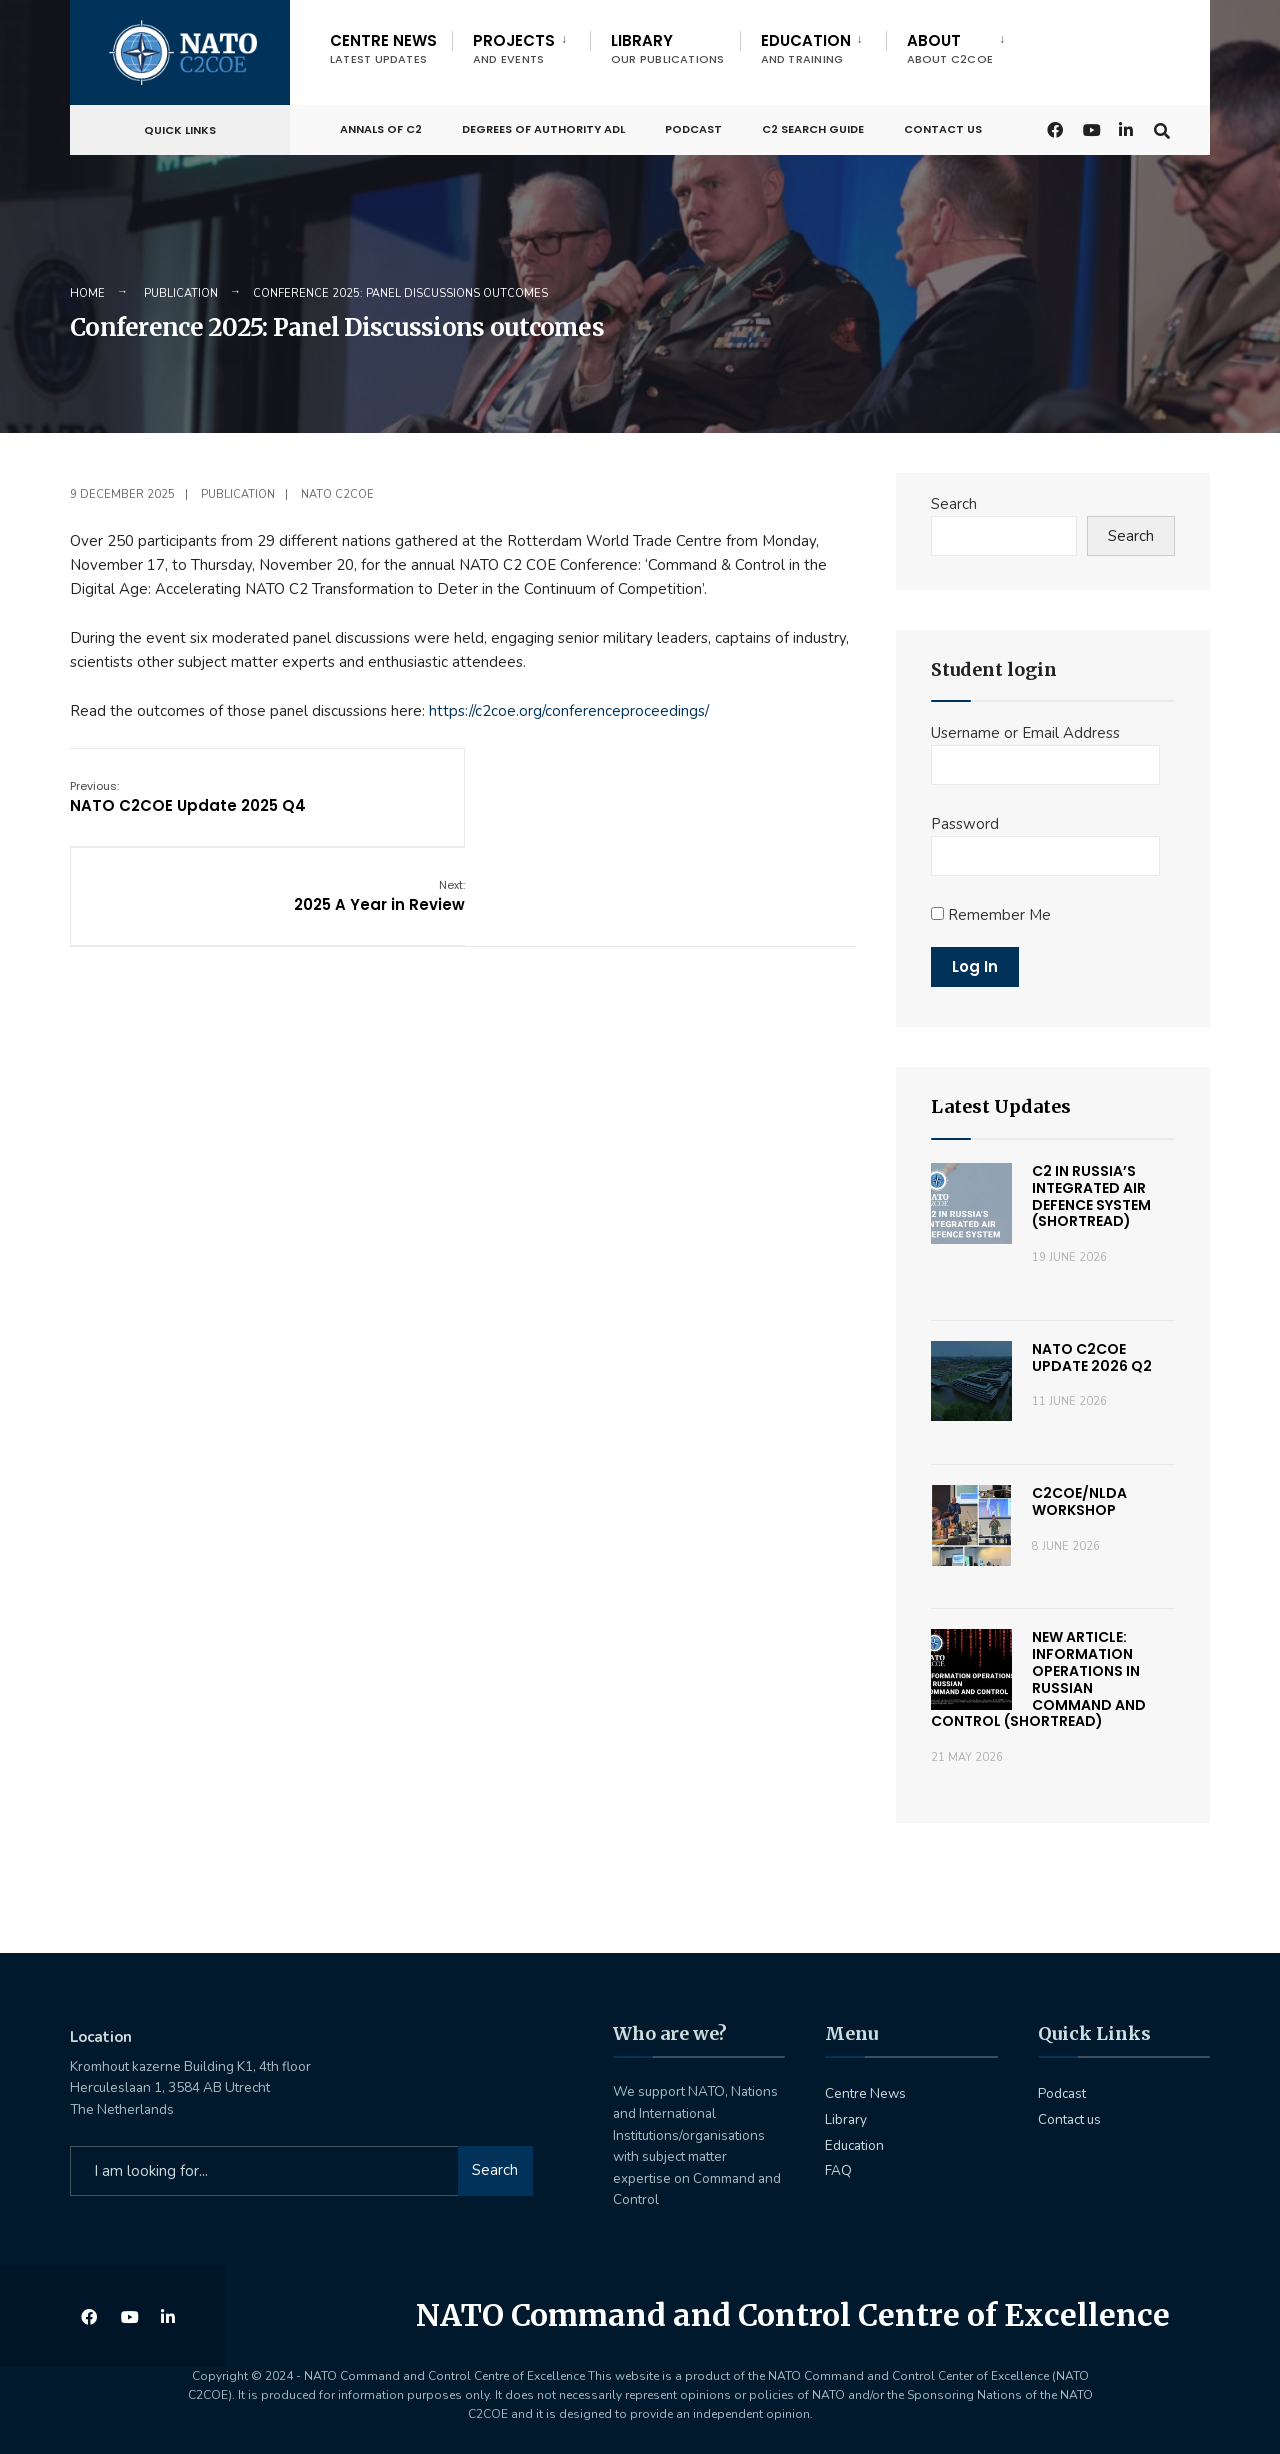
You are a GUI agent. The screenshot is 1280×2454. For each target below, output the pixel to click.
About (950, 48)
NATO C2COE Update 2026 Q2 (1092, 1357)
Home (87, 293)
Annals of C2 (381, 127)
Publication (181, 293)
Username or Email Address (1025, 733)
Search (954, 504)
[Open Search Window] (1162, 126)
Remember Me (991, 915)
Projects (514, 48)
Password (965, 824)
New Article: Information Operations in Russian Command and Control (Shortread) (1038, 1679)
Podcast (693, 127)
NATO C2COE (337, 494)
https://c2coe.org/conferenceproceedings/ (569, 711)
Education (806, 48)
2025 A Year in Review (769, 796)
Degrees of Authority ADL (543, 127)
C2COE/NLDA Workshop (1079, 1501)
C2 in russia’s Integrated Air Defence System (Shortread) (1091, 1196)
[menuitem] (521, 45)
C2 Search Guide (813, 127)
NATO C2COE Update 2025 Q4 (188, 796)
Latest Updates (1001, 1106)
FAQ (838, 2170)
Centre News (383, 48)
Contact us (943, 127)
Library (668, 48)
